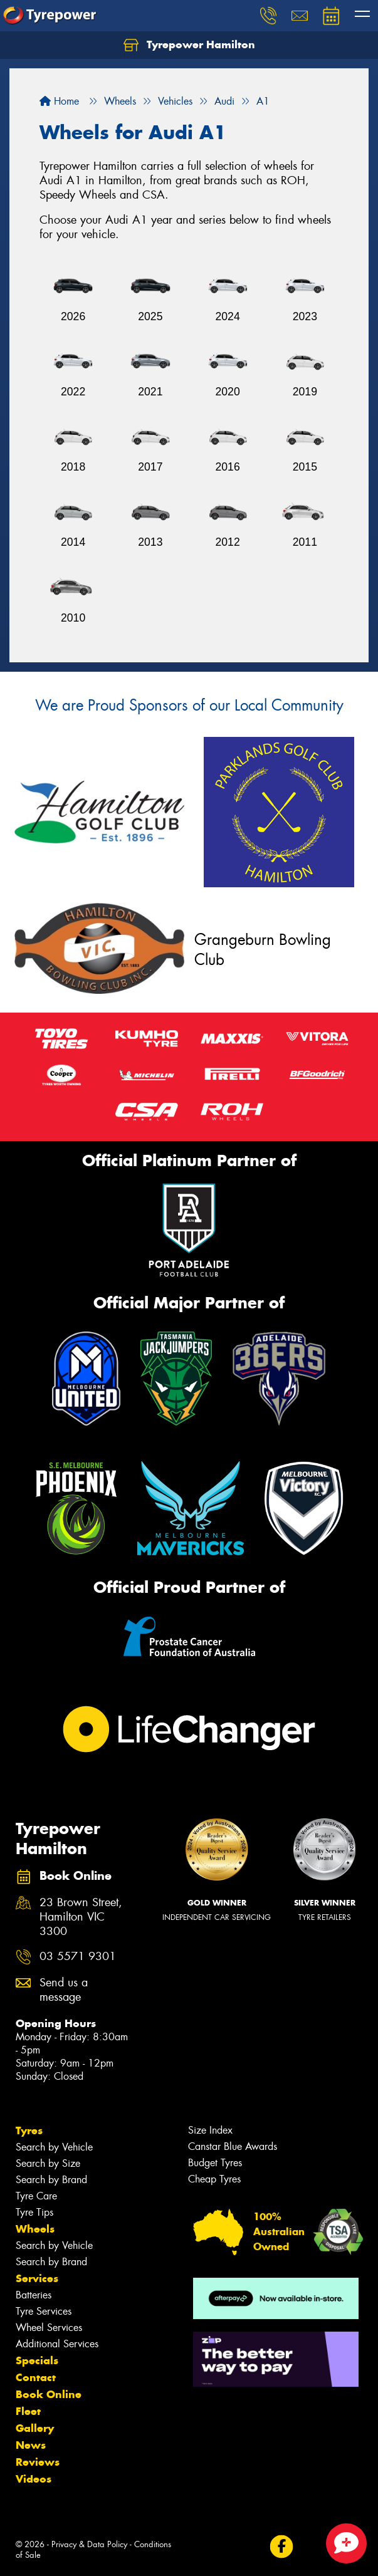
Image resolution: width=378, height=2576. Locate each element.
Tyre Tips (34, 2212)
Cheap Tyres (214, 2179)
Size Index (210, 2130)
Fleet (28, 2411)
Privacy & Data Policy (89, 2544)
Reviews (38, 2462)
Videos (33, 2479)
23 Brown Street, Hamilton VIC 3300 (80, 1917)
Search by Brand (51, 2179)
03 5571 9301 (77, 1956)
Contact (36, 2377)
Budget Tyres (215, 2162)
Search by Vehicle (54, 2147)
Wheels (35, 2229)
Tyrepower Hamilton (189, 45)
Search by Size (48, 2163)
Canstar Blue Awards (232, 2146)
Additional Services (57, 2343)
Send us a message (63, 1990)
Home (59, 101)
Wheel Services (49, 2327)
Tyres (29, 2130)
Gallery (35, 2428)
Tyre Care (36, 2196)
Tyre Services (43, 2311)
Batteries (33, 2295)
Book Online (48, 2394)
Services (37, 2278)
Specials (37, 2360)
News (31, 2445)
